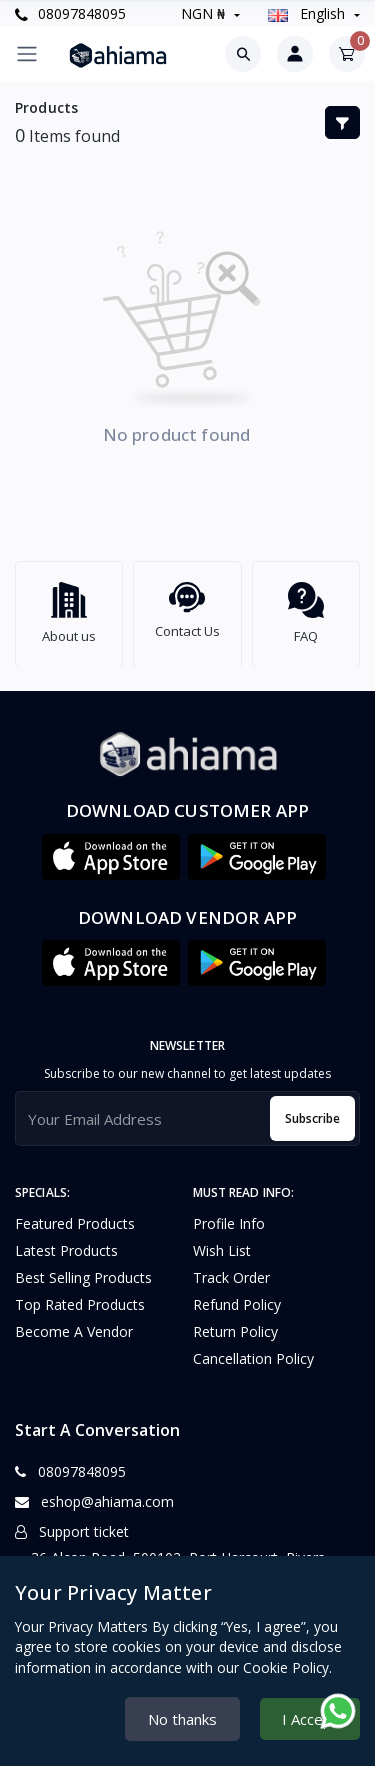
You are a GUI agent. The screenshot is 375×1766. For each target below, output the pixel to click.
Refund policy (237, 1295)
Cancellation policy (253, 1349)
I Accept (310, 1719)
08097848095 (70, 13)
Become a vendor (74, 1322)
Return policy (235, 1322)
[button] (111, 848)
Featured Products (75, 1214)
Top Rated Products (80, 1295)
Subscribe (312, 1109)
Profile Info (229, 1214)
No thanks (182, 1719)
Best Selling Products (83, 1268)
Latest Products (66, 1241)
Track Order (231, 1268)
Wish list (222, 1241)
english (308, 13)
